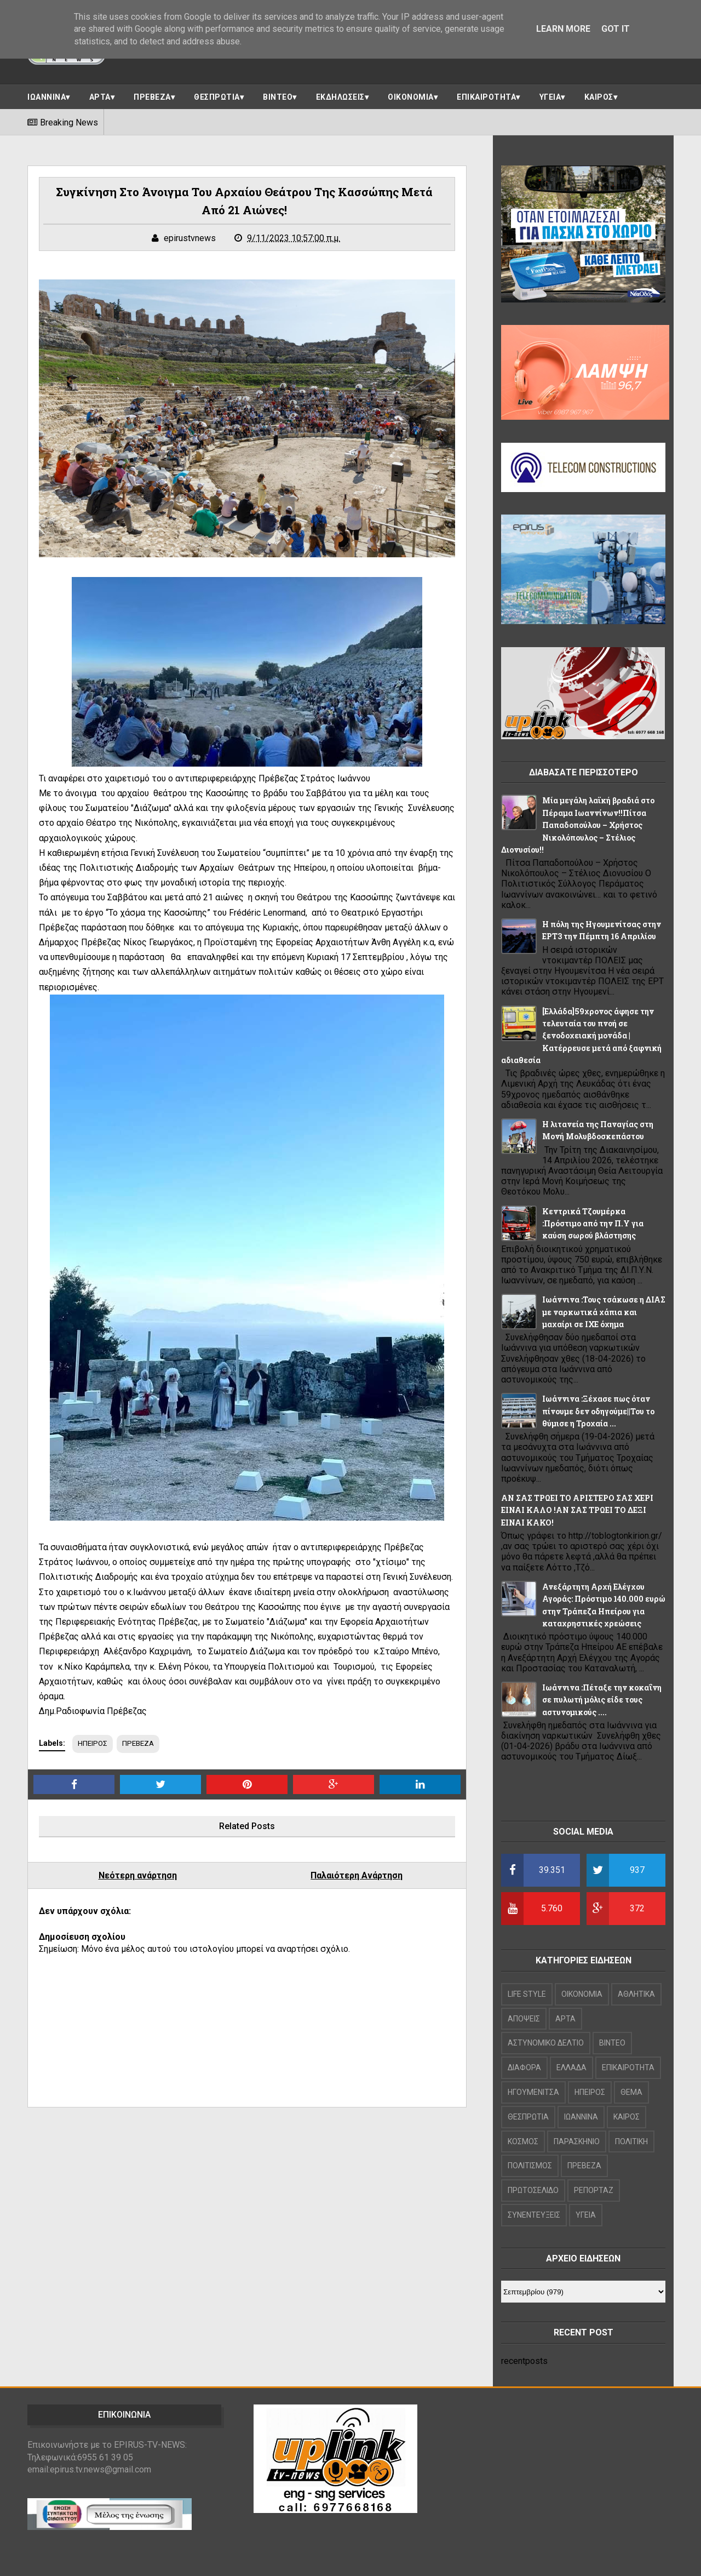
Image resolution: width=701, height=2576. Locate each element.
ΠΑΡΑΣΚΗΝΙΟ (577, 2141)
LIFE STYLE (527, 1994)
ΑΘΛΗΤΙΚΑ (636, 1994)
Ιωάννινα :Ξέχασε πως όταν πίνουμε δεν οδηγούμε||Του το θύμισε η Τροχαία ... (598, 1411)
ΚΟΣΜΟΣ (523, 2141)
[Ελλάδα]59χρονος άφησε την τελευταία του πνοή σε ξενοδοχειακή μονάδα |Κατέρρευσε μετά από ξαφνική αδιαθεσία (581, 1036)
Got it (615, 29)
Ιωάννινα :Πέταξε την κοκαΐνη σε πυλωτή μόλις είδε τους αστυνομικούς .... (602, 1699)
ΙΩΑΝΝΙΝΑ (46, 97)
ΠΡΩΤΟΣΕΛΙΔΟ (533, 2190)
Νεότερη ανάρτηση (138, 1876)
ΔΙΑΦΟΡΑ (524, 2067)
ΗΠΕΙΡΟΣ (93, 1743)
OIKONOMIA (581, 1994)
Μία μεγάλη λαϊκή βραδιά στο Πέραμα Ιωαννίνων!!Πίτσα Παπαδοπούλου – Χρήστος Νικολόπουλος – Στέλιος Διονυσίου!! (577, 825)
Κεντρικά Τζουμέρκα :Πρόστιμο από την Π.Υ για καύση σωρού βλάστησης (592, 1223)
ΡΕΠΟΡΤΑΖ (593, 2190)
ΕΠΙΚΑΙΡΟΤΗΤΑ (486, 97)
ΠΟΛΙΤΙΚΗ (631, 2141)
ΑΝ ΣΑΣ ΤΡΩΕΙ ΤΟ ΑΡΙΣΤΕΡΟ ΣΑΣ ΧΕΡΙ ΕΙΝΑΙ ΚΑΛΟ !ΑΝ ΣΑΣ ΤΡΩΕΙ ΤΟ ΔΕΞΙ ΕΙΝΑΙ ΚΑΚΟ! (577, 1510)
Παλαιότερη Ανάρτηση (357, 1876)
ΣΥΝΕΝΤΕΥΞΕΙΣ (534, 2215)
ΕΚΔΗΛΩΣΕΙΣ (340, 97)
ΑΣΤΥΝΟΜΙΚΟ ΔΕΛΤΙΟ (546, 2042)
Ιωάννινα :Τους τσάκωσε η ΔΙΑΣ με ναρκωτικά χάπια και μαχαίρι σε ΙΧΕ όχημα (603, 1311)
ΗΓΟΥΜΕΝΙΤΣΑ (533, 2092)
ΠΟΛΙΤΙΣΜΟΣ (530, 2165)
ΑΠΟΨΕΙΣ (524, 2018)
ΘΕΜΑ (631, 2092)
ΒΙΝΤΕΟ (277, 97)
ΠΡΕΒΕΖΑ (152, 97)
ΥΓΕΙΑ (550, 97)
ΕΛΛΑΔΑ (571, 2067)
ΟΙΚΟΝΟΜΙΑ (411, 97)
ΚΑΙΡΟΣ (598, 97)
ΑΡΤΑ (100, 97)
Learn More (563, 29)
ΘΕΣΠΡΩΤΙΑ (217, 97)
